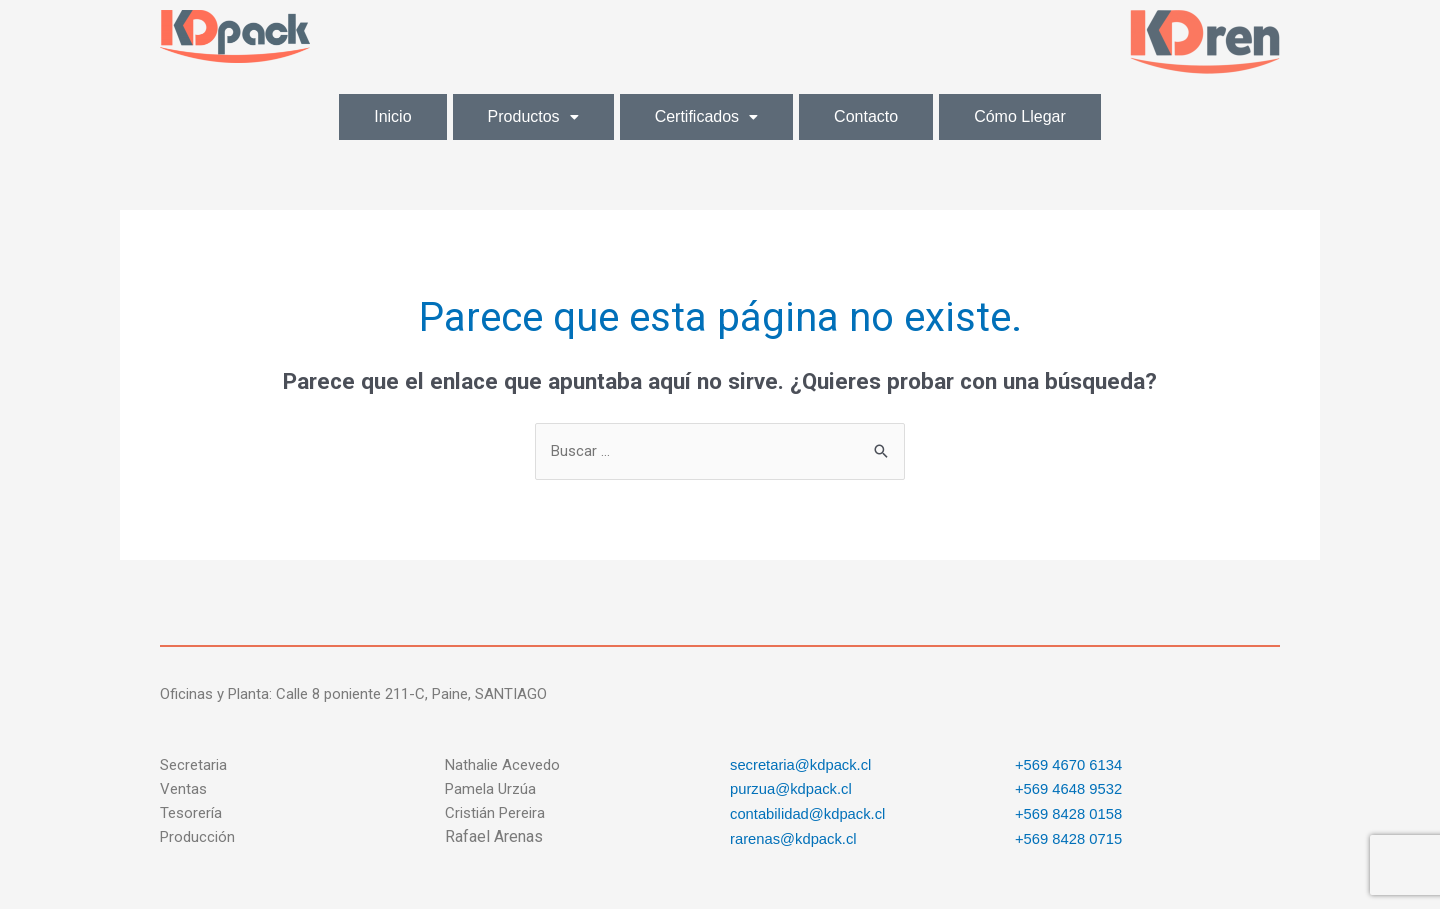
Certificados (706, 116)
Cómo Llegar (1020, 116)
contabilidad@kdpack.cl (809, 812)
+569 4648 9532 (1069, 788)
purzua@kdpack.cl (792, 788)
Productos (533, 116)
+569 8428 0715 (1069, 836)
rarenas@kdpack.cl (794, 836)
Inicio (392, 116)
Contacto (866, 116)
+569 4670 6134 (1069, 764)
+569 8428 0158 (1069, 812)
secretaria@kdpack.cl (802, 764)
